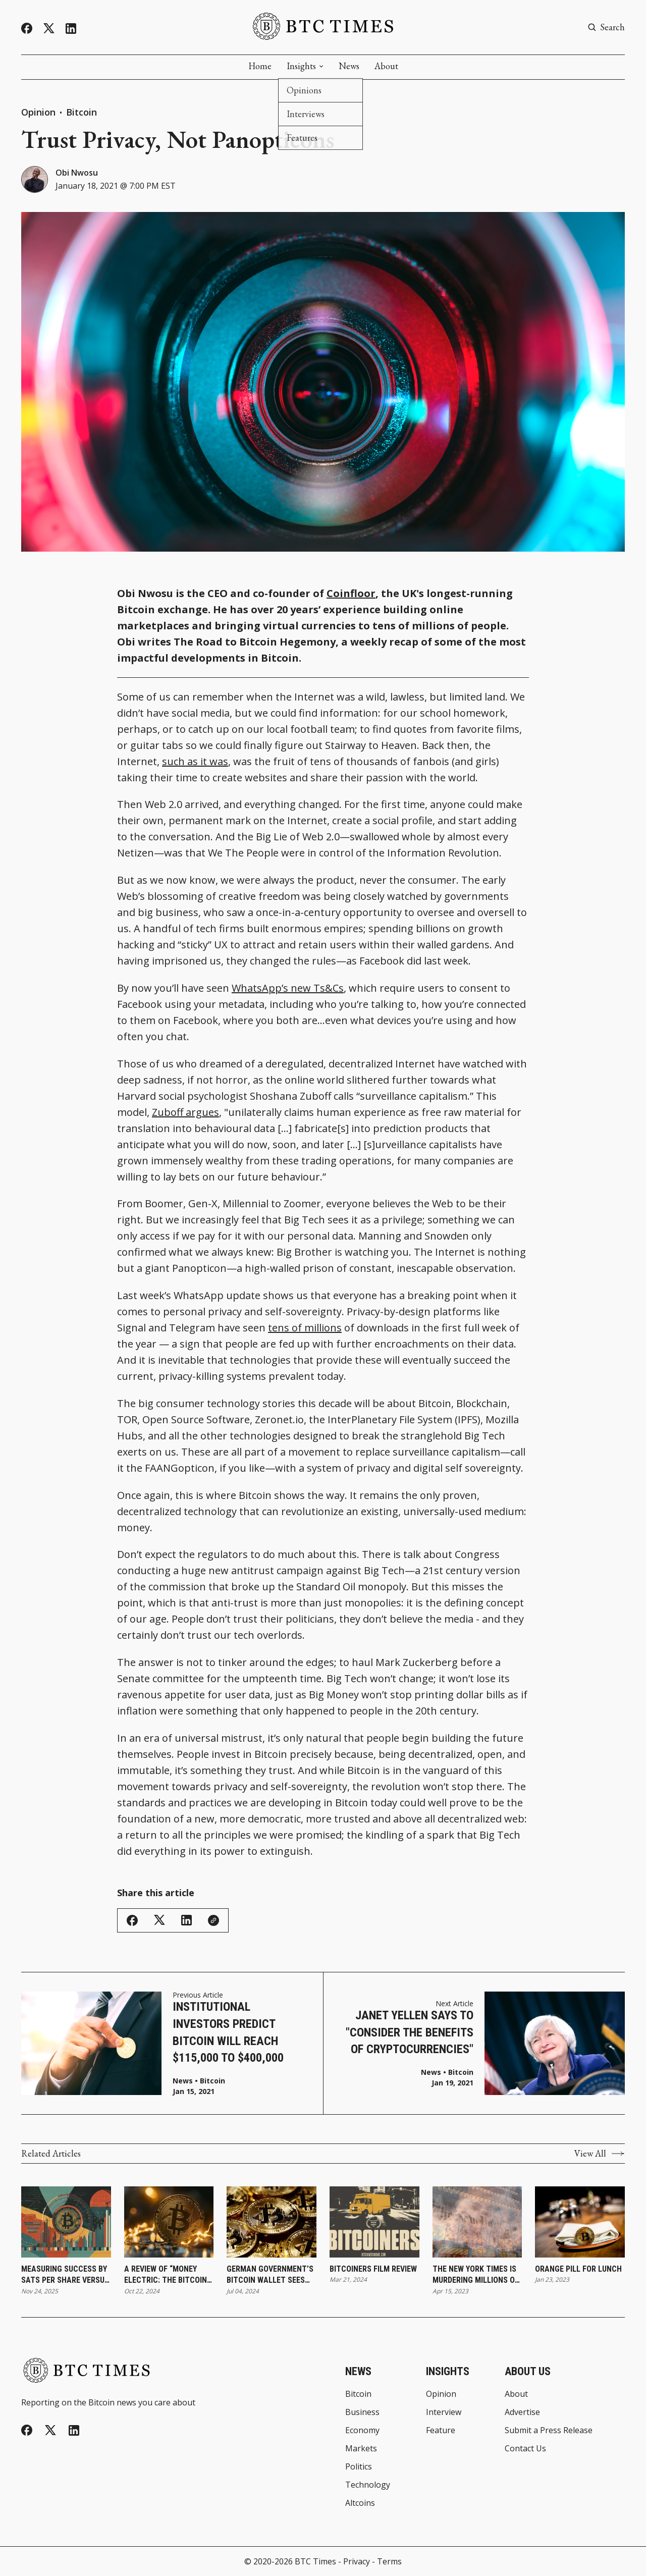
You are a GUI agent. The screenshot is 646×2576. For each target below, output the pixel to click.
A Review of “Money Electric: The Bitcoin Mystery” (165, 2275)
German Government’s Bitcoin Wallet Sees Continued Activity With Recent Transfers (270, 2275)
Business (362, 2412)
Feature (440, 2430)
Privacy (356, 2561)
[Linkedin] (71, 28)
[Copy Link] (213, 1920)
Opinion (38, 112)
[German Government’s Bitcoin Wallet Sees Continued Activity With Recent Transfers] (271, 2222)
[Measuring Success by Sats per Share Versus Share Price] (66, 2222)
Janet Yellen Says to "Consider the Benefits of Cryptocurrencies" (409, 2032)
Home (260, 66)
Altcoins (360, 2503)
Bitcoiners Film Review (373, 2269)
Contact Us (525, 2448)
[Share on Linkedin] (186, 1920)
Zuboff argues (185, 1112)
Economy (362, 2430)
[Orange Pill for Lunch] (580, 2222)
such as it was (195, 761)
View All (599, 2153)
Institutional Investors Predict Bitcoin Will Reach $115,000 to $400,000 (228, 2032)
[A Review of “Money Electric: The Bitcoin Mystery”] (169, 2222)
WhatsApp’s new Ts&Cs (288, 988)
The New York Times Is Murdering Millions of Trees (476, 2275)
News (349, 66)
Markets (361, 2448)
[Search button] (606, 27)
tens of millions (305, 1327)
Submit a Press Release (549, 2430)
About (386, 66)
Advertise (522, 2412)
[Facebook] (26, 28)
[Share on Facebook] (132, 1920)
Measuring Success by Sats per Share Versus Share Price (65, 2275)
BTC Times (315, 2561)
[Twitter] (49, 28)
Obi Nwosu (77, 172)
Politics (358, 2466)
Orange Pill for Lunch (578, 2269)
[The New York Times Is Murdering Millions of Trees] (477, 2222)
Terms (389, 2561)
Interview (443, 2412)
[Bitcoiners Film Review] (374, 2222)
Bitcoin (81, 112)
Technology (367, 2485)
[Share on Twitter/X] (159, 1920)
